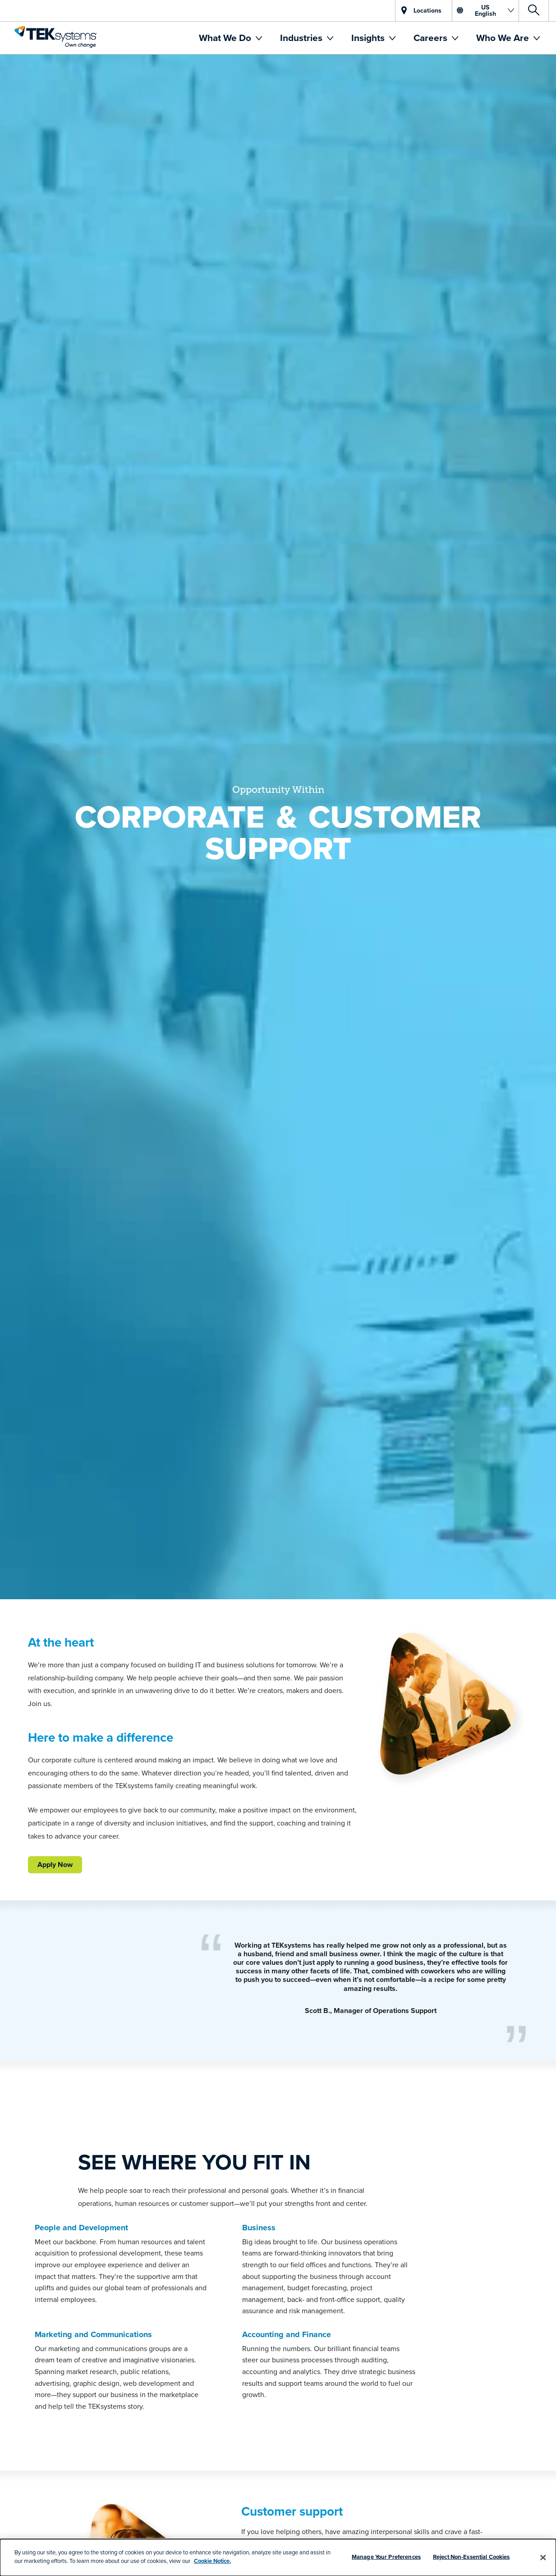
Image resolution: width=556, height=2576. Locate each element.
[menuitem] (230, 38)
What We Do (226, 38)
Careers (432, 38)
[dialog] (278, 2557)
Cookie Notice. (212, 2561)
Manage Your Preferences (386, 2557)
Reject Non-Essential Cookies (471, 2557)
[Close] (543, 2557)
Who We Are (503, 38)
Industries (302, 38)
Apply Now (55, 1864)
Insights (369, 38)
